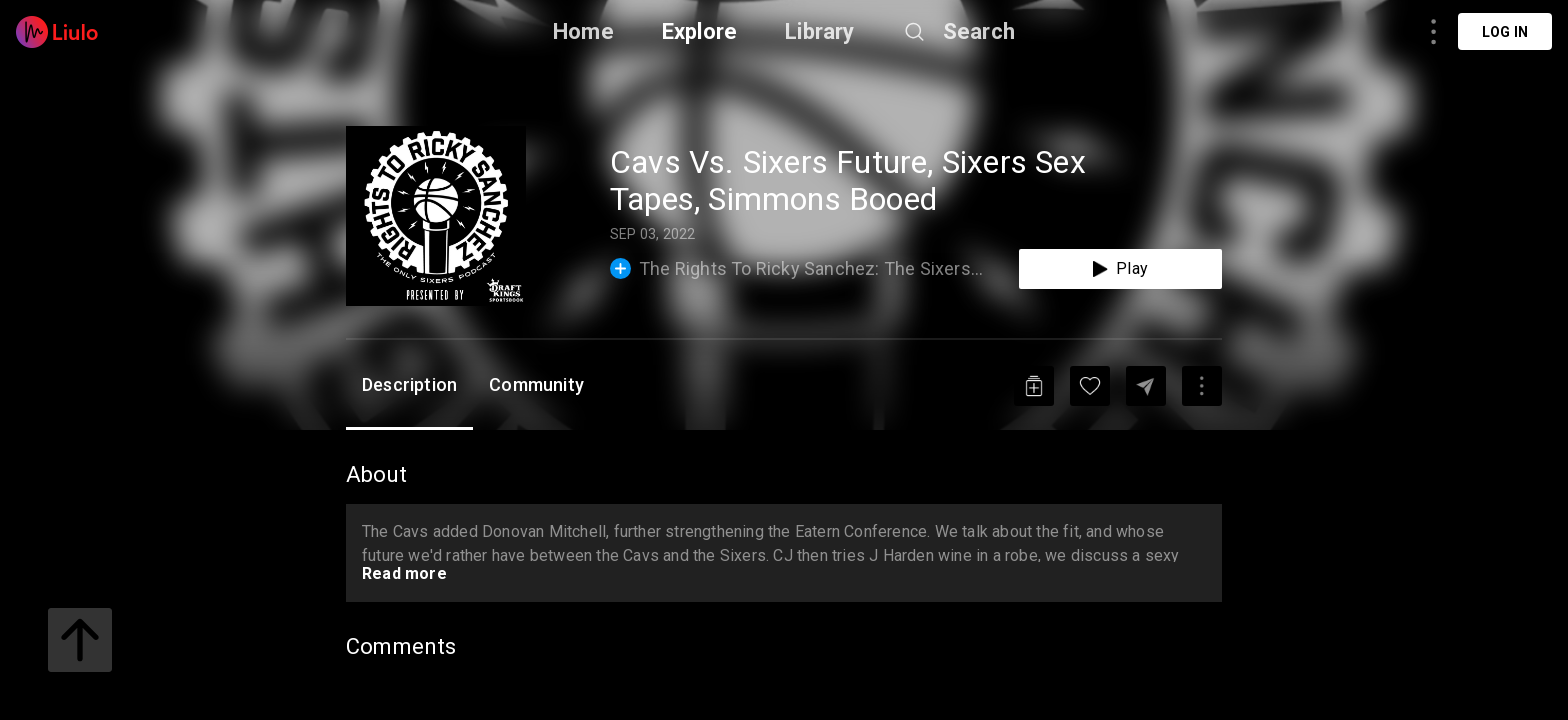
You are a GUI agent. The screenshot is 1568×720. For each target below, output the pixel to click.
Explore (699, 31)
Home (583, 31)
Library (819, 31)
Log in (1505, 32)
